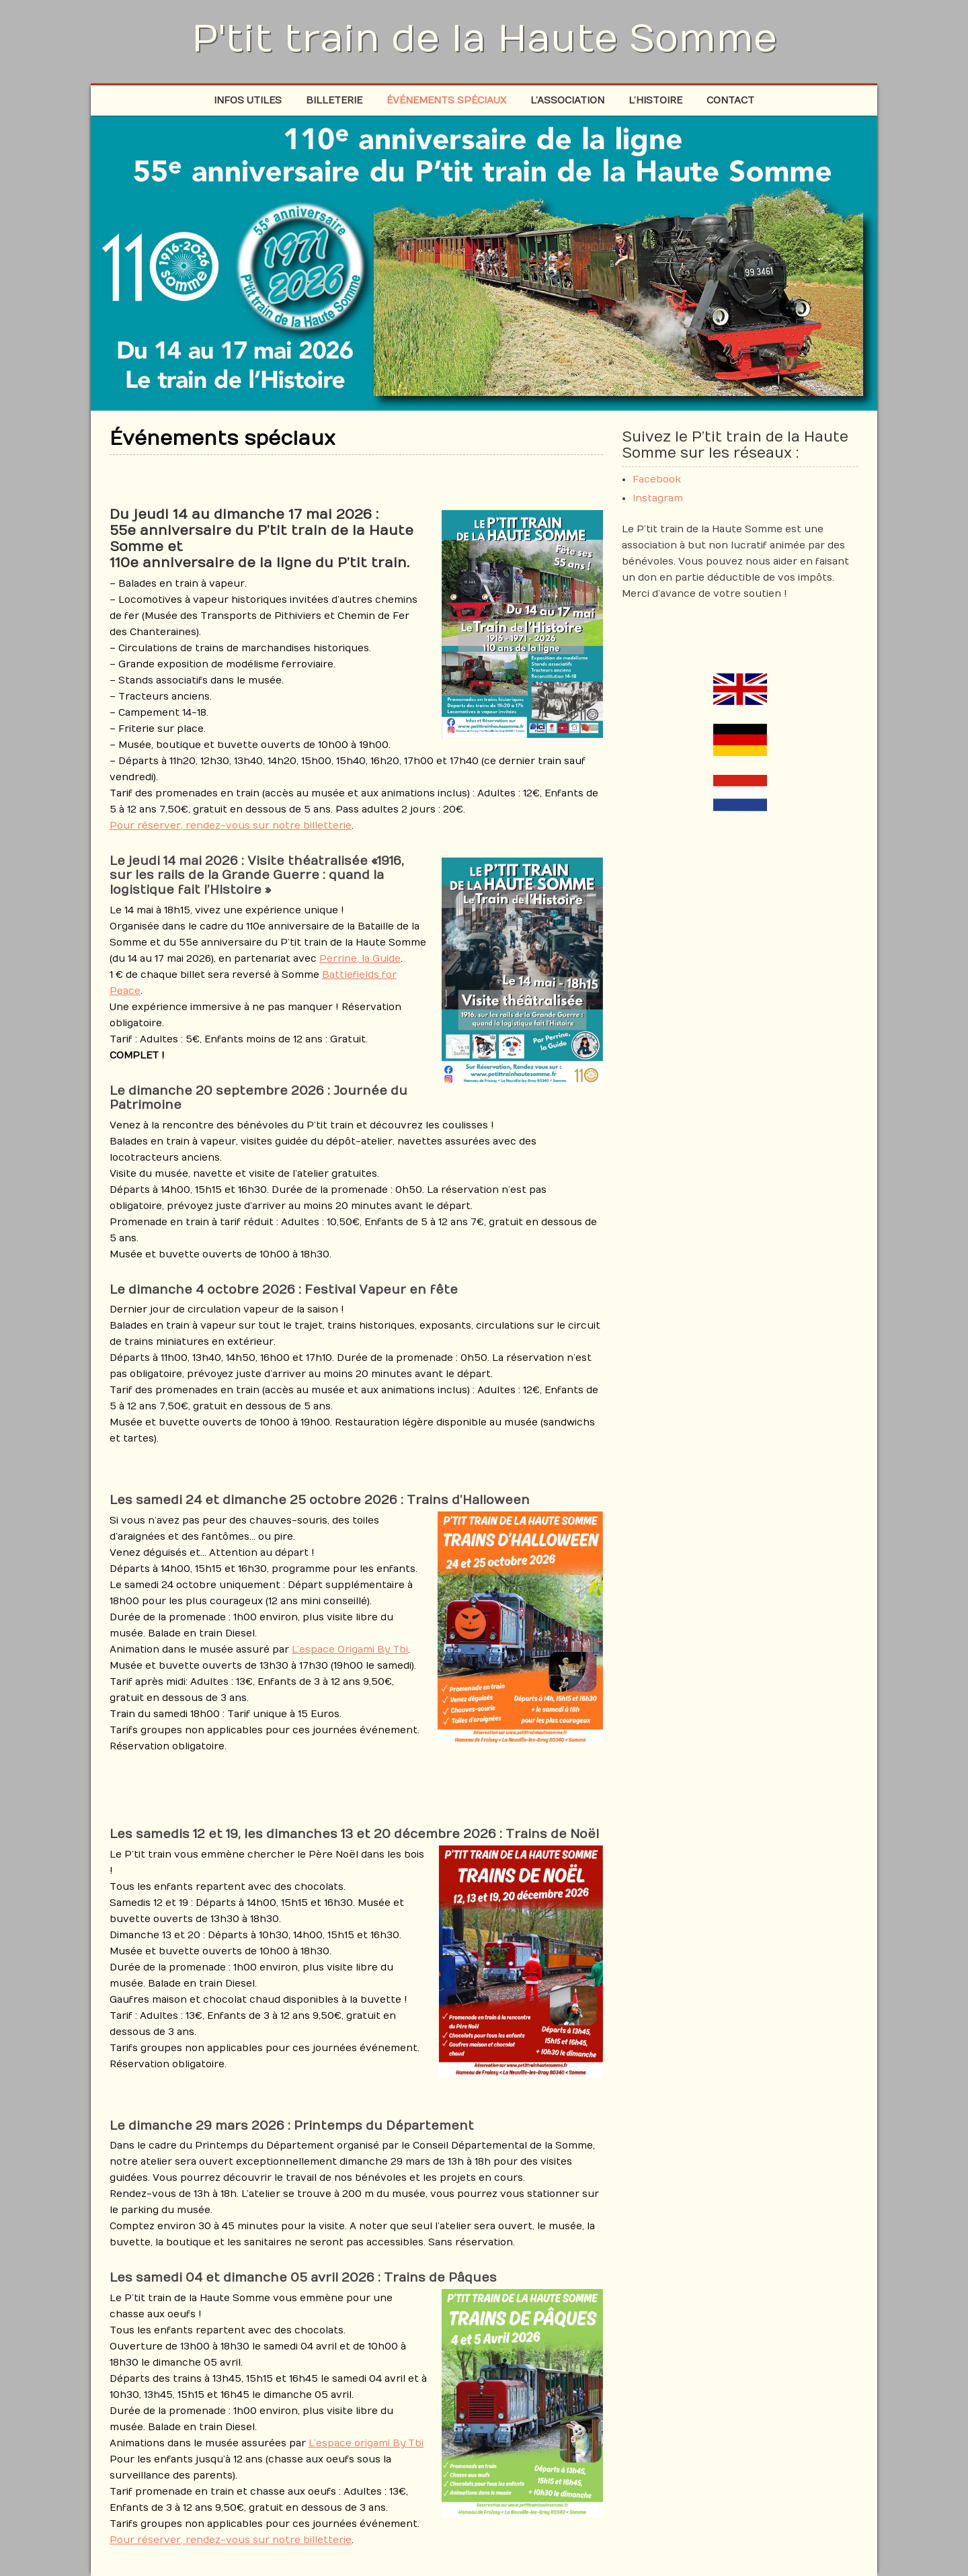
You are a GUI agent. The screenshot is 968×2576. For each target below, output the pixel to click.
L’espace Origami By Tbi (350, 1649)
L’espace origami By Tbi (366, 2443)
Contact (730, 100)
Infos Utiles (248, 100)
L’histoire (655, 100)
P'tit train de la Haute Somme (484, 39)
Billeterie (334, 100)
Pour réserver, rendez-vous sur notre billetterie (231, 825)
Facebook (657, 479)
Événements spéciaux (446, 100)
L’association (567, 100)
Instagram (658, 498)
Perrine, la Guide (360, 958)
